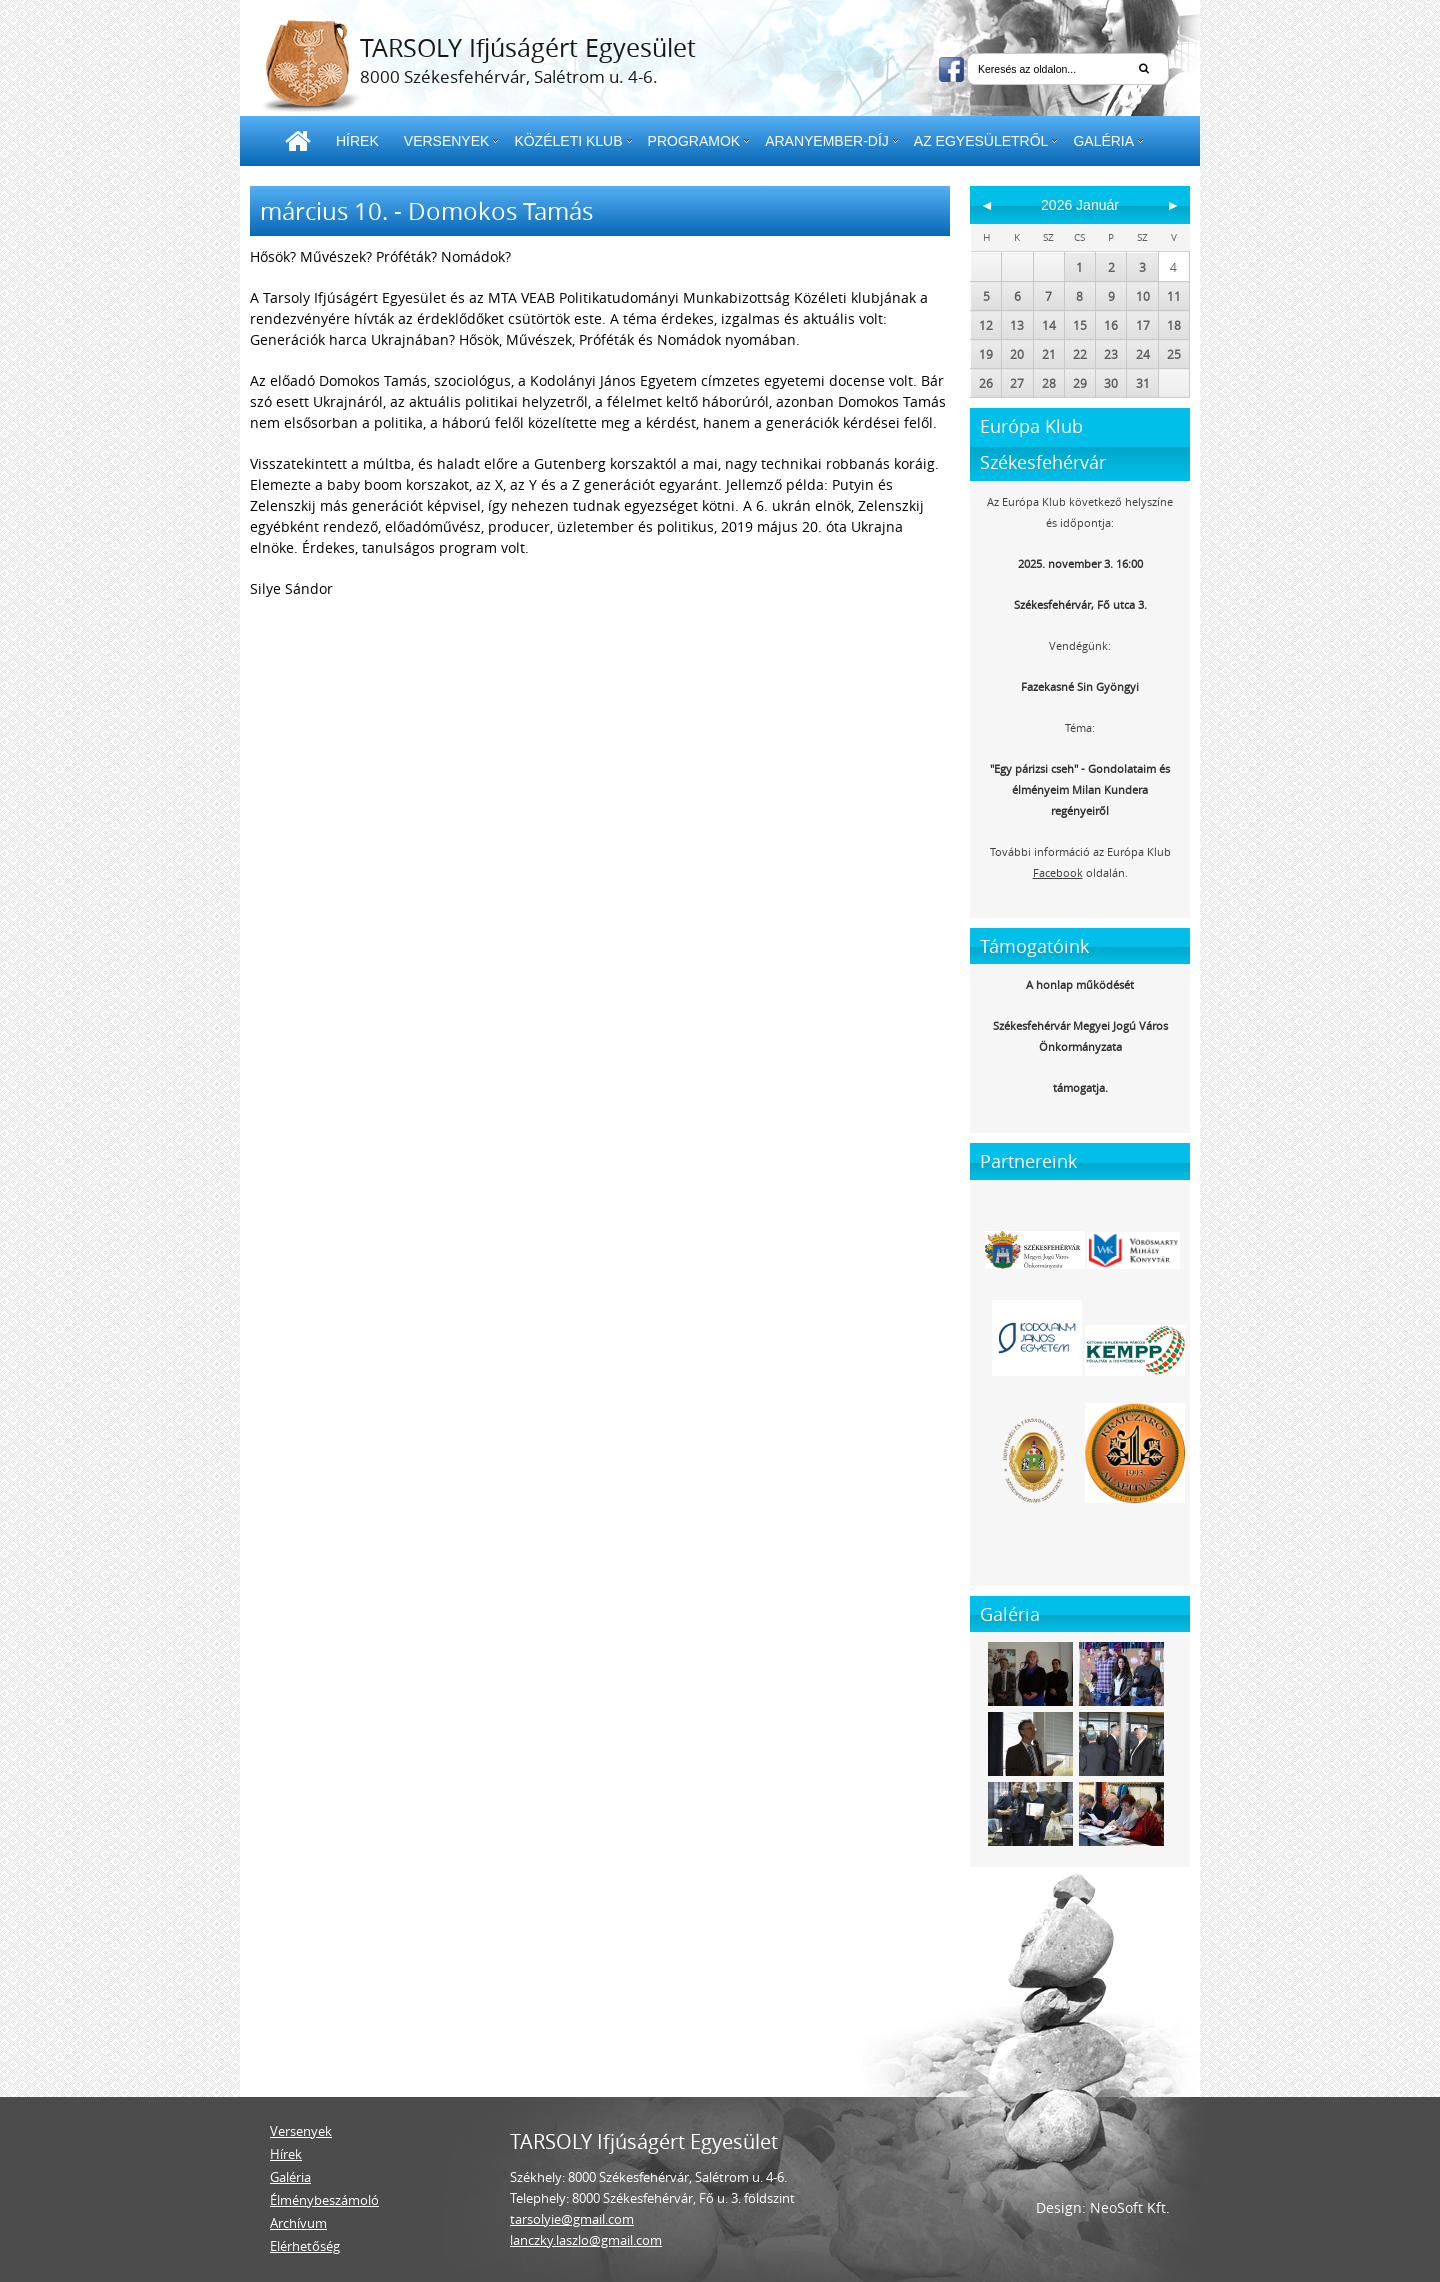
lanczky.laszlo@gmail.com (586, 2240)
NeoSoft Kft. (1130, 2207)
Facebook (1058, 872)
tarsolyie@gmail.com (572, 2219)
